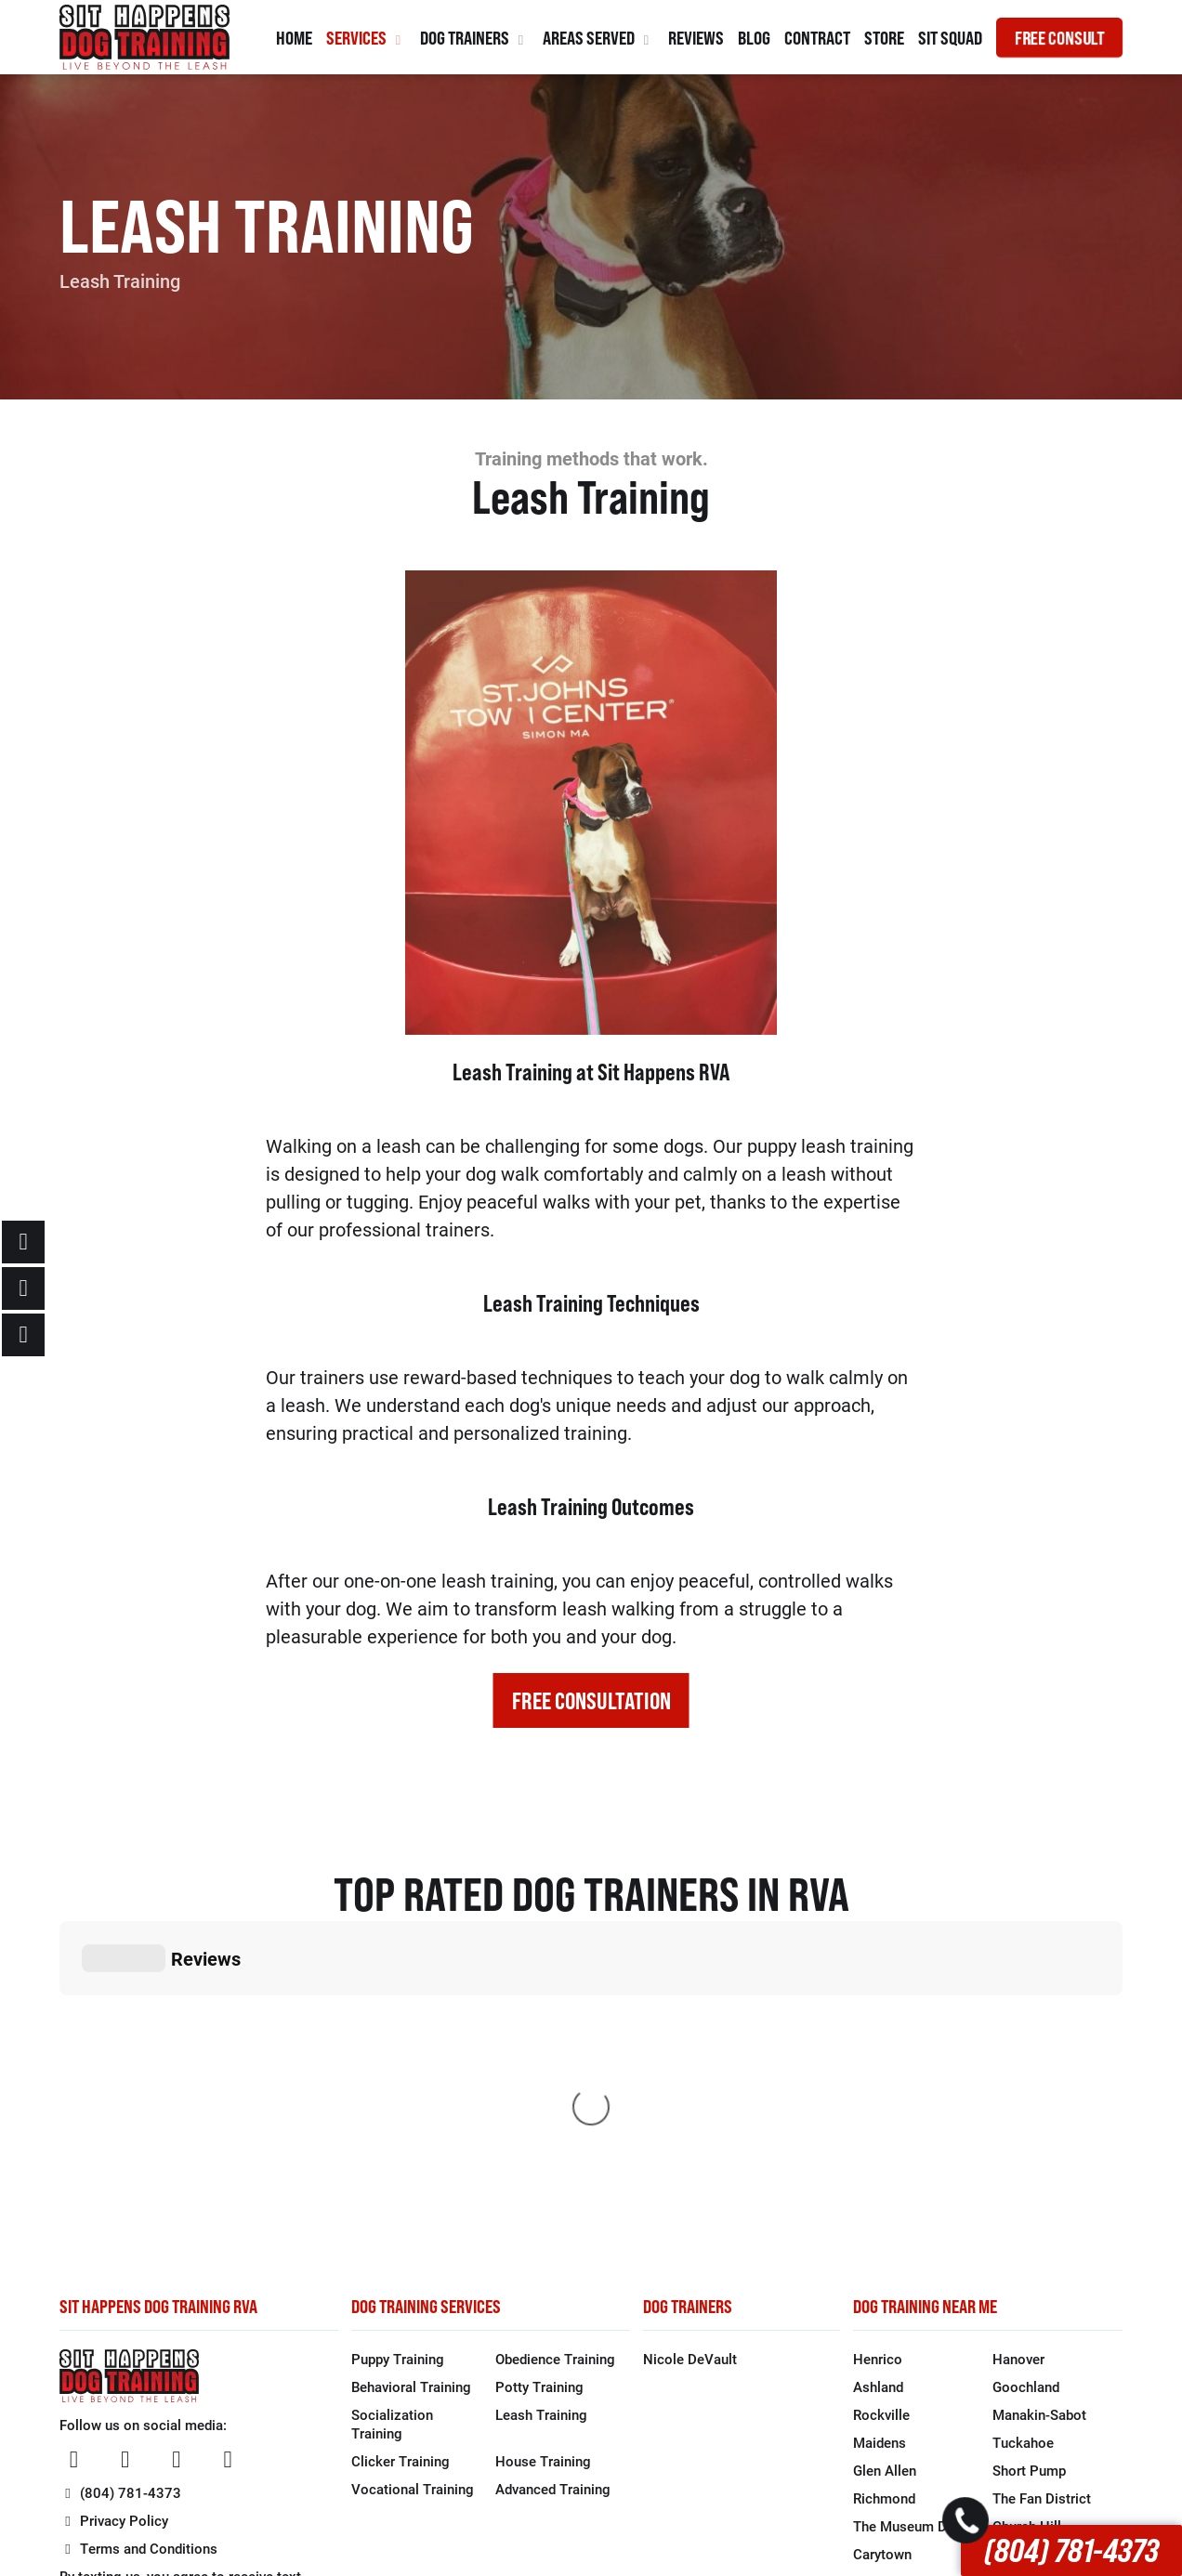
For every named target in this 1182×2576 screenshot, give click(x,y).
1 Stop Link (820, 2497)
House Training (543, 2182)
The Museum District (918, 2247)
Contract (817, 37)
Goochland (1025, 2108)
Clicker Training (400, 2182)
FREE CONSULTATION (591, 1700)
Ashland (878, 2108)
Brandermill (888, 2358)
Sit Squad (950, 37)
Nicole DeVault (690, 2080)
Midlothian (1025, 2303)
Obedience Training (555, 2080)
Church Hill (1026, 2247)
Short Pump (1029, 2191)
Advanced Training (553, 2210)
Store (884, 37)
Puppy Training (397, 2080)
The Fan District (1041, 2219)
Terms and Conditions (138, 2269)
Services (366, 37)
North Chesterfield (1049, 2330)
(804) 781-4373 (1071, 2550)
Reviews (696, 37)
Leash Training (541, 2135)
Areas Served (598, 37)
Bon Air (876, 2303)
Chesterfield (890, 2330)
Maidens (879, 2163)
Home (294, 37)
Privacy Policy (114, 2241)
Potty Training (539, 2108)
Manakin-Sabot (1039, 2135)
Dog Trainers (474, 37)
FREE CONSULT (1059, 37)
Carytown (882, 2275)
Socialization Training (392, 2145)
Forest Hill (1024, 2275)
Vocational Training (412, 2210)
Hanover (1018, 2080)
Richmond (884, 2219)
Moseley (1018, 2358)
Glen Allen (884, 2191)
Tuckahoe (1023, 2163)
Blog (754, 37)
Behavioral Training (411, 2108)
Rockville (881, 2135)
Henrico (877, 2080)
